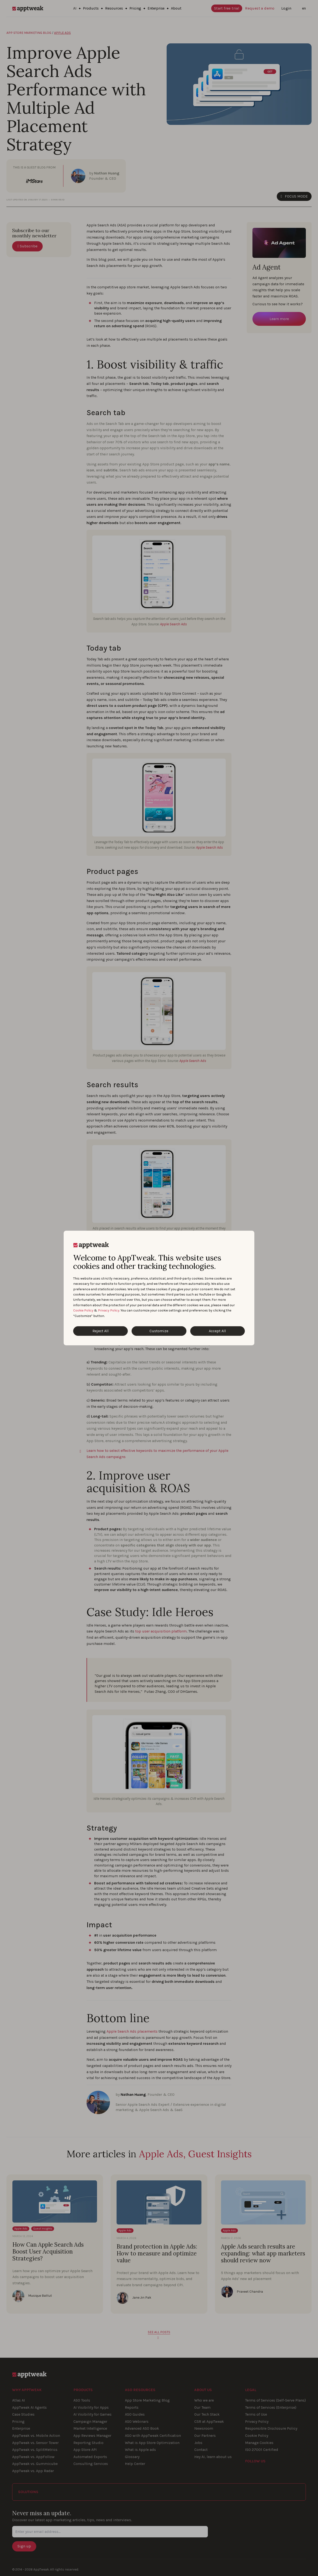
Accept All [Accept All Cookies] (217, 1331)
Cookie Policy (83, 1310)
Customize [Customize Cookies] (158, 1331)
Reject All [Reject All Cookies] (100, 1331)
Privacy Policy (108, 1310)
